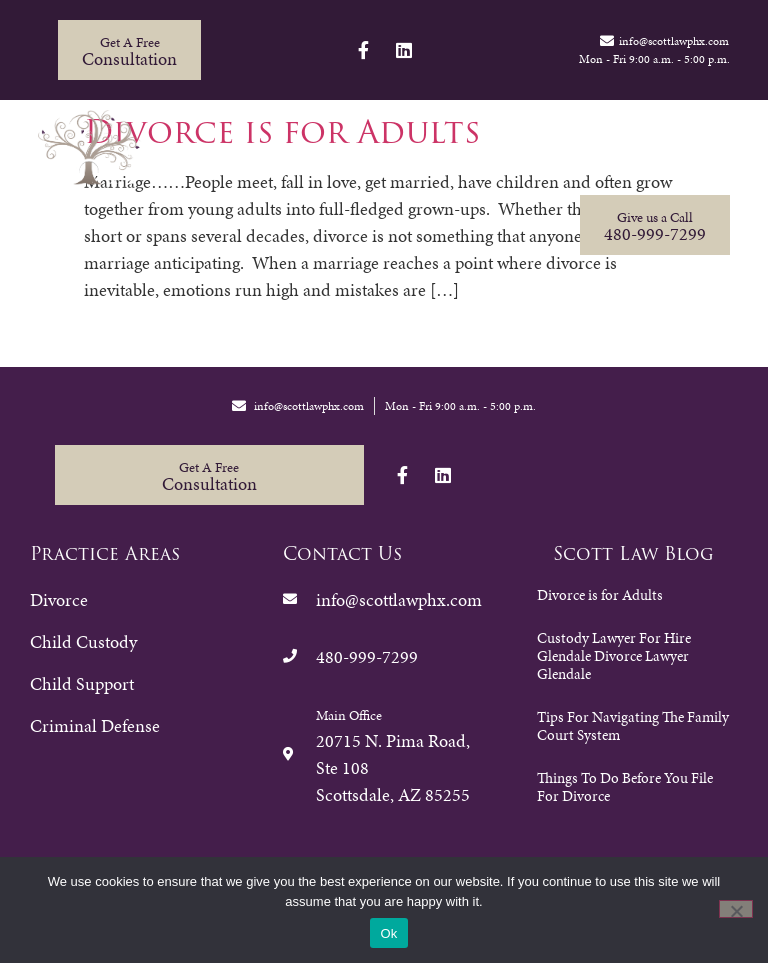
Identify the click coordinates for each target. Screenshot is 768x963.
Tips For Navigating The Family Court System (633, 726)
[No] (736, 909)
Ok (388, 933)
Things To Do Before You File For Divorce (625, 787)
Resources (537, 154)
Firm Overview (416, 154)
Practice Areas (271, 154)
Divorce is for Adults (600, 595)
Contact (636, 154)
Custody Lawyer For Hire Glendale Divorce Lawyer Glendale (614, 656)
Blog (716, 154)
